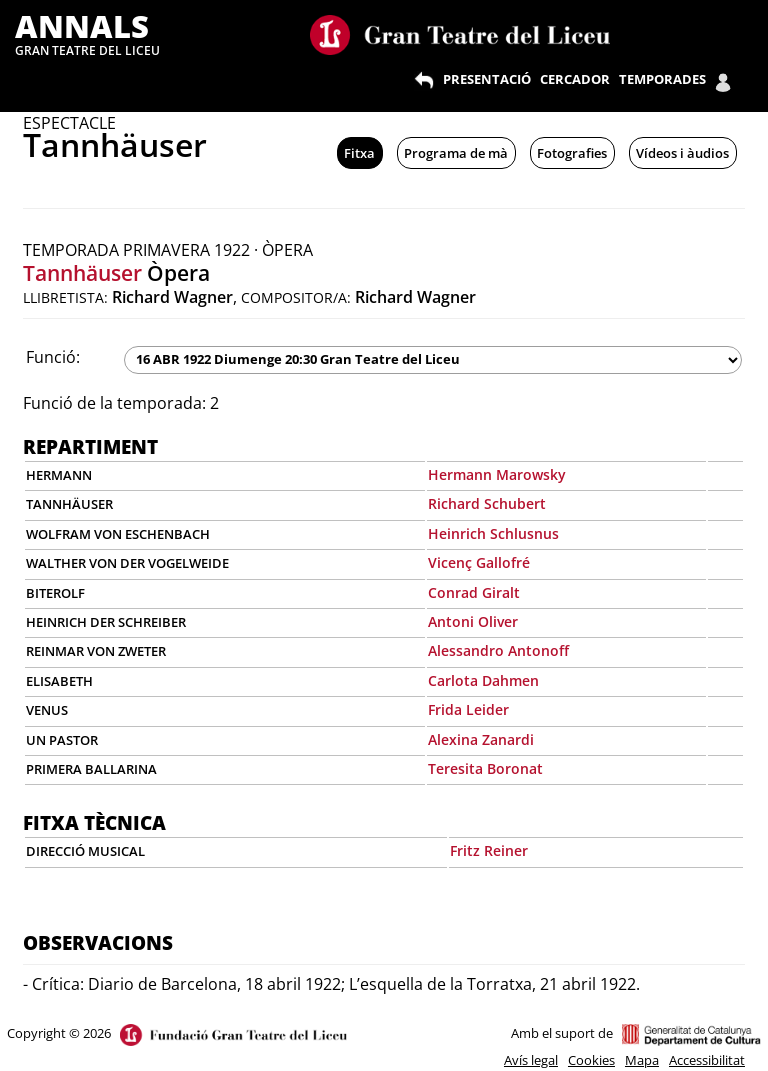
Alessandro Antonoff (498, 650)
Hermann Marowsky (497, 474)
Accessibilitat (707, 1060)
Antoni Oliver (473, 621)
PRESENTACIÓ (487, 79)
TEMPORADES (662, 79)
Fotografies (572, 153)
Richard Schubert (487, 503)
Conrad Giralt (474, 592)
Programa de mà (456, 153)
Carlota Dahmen (483, 680)
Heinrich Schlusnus (493, 533)
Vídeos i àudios (682, 153)
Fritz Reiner (489, 850)
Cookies (591, 1060)
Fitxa (359, 153)
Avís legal (531, 1060)
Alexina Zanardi (481, 739)
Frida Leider (468, 709)
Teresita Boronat (485, 768)
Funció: (53, 357)
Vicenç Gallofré (479, 562)
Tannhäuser (82, 273)
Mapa (642, 1060)
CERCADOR (575, 79)
